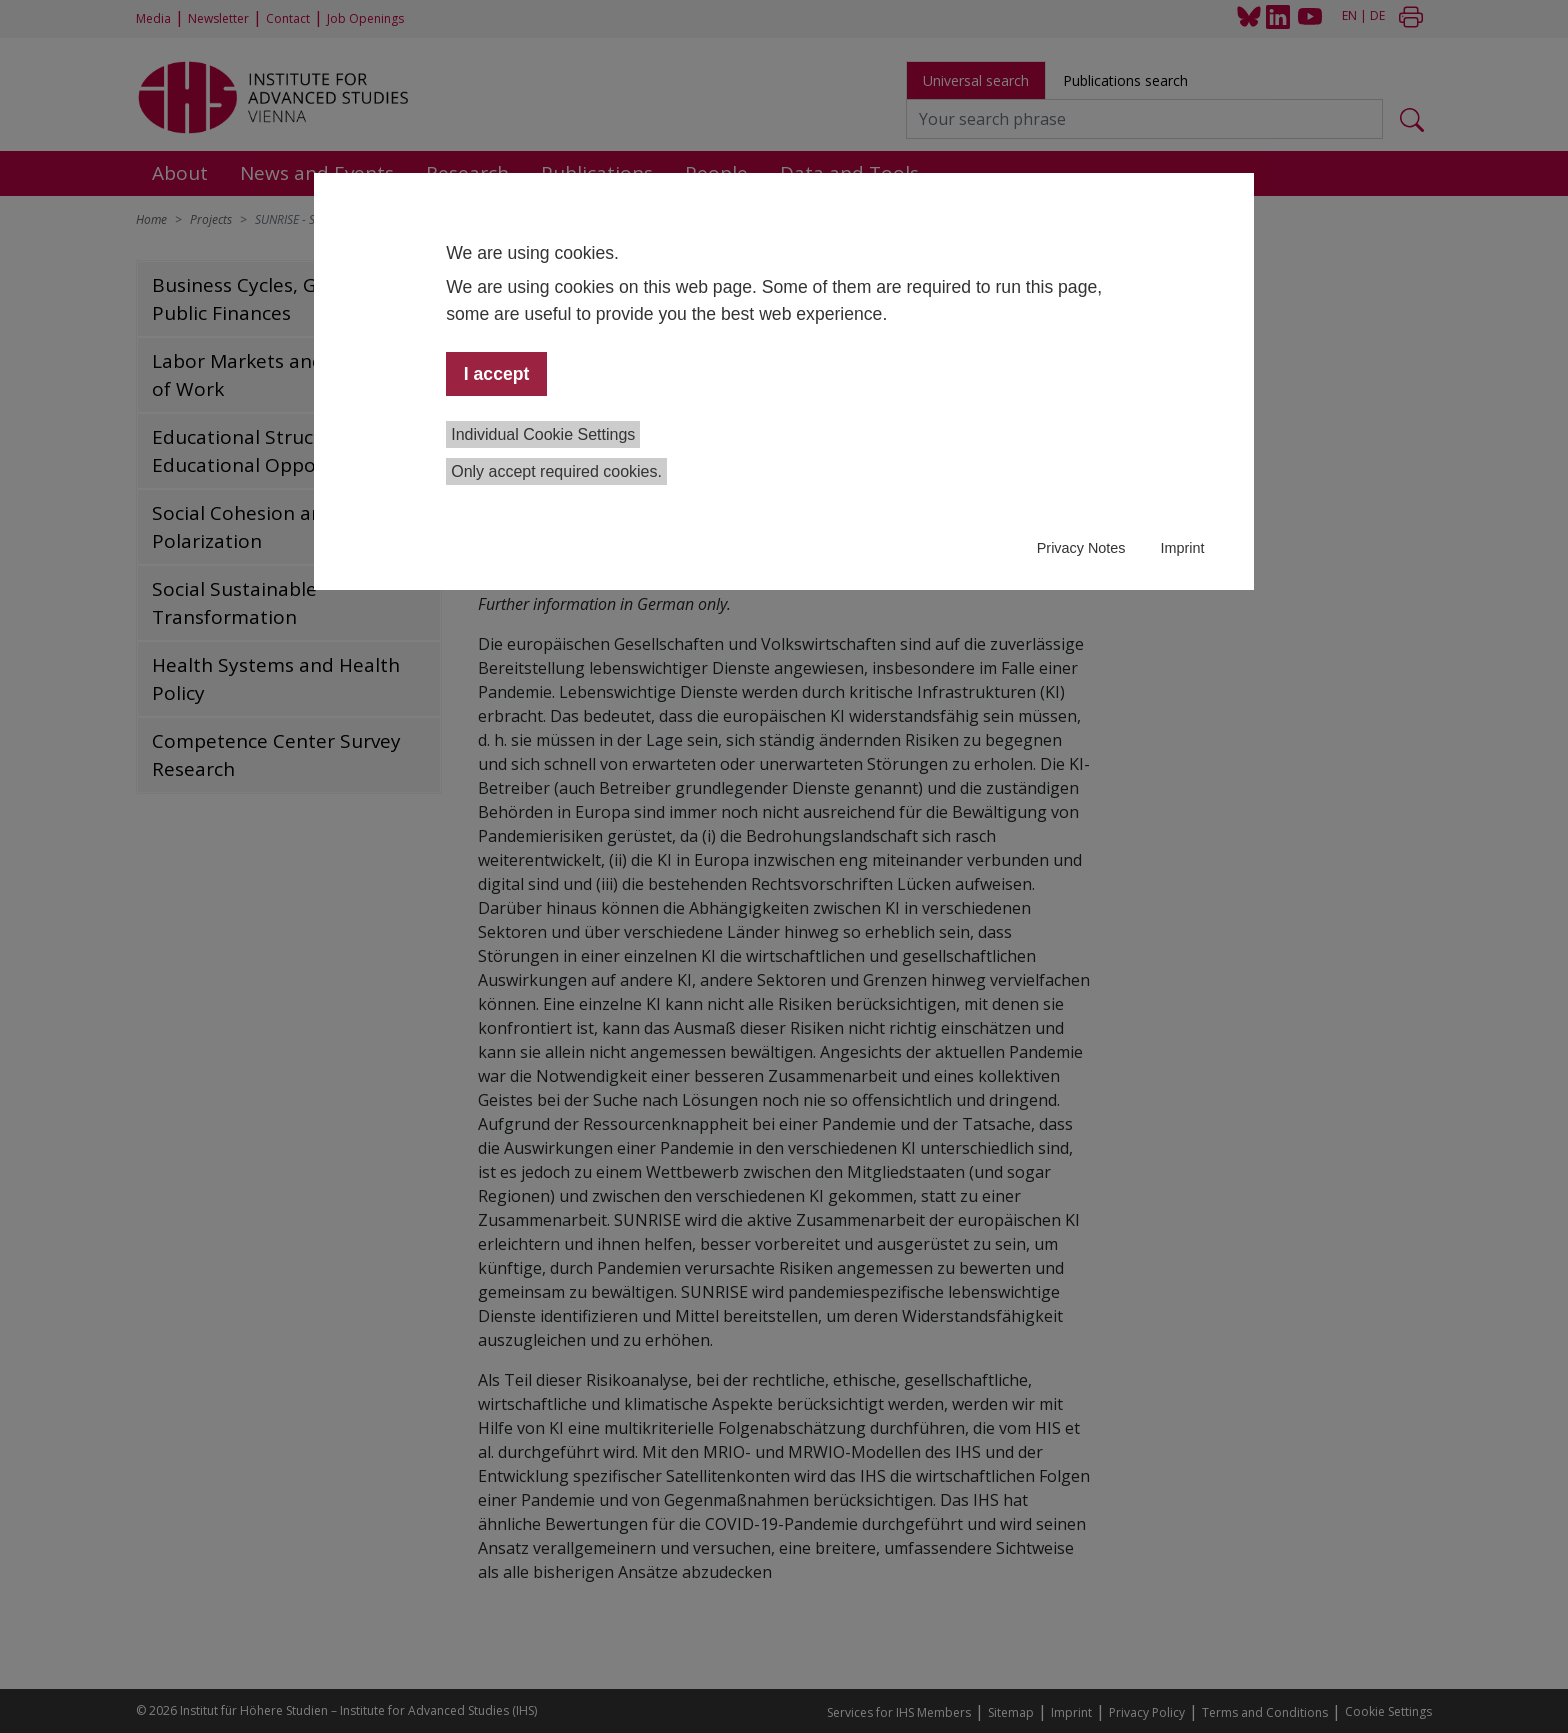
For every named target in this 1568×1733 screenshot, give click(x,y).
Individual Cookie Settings (543, 434)
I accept (497, 374)
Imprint (1182, 548)
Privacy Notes (1081, 548)
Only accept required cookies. (556, 471)
